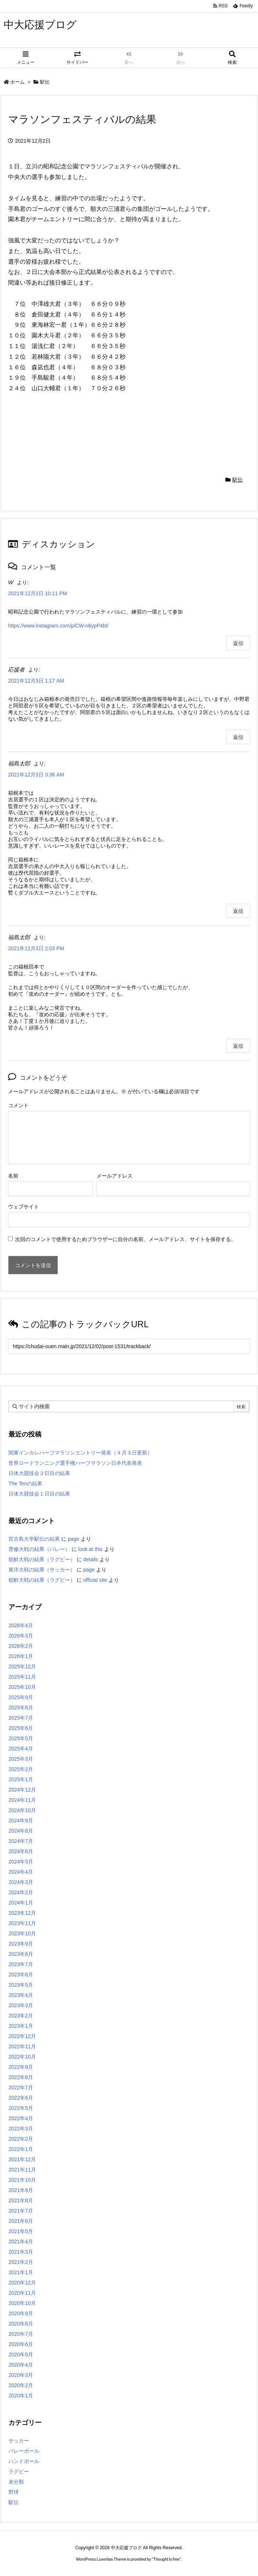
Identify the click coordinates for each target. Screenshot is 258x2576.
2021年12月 (22, 2159)
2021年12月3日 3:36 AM (36, 774)
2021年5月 (20, 2231)
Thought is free (166, 2559)
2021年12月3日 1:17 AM (36, 681)
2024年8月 (20, 1831)
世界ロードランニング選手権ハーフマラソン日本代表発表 (75, 1463)
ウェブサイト (23, 1207)
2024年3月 (20, 1882)
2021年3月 (20, 2252)
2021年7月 (20, 2211)
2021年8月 (20, 2200)
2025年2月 (20, 1769)
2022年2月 (20, 2139)
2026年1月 (20, 1656)
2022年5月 (20, 2108)
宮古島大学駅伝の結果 (34, 1539)
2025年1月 (20, 1779)
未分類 (16, 2482)
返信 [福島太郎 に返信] (238, 911)
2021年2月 (20, 2262)
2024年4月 (20, 1872)
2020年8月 (20, 2324)
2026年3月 (20, 1636)
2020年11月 (22, 2293)
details (90, 1559)
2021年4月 (20, 2241)
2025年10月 (22, 1687)
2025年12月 (22, 1666)
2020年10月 (22, 2303)
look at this (90, 1549)
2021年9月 (20, 2190)
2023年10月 (22, 1933)
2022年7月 (20, 2087)
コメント (18, 1105)
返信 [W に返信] (238, 643)
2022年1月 (20, 2149)
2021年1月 (20, 2272)
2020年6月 (20, 2344)
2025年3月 (20, 1759)
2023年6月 (20, 1974)
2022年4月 (20, 2118)
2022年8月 (20, 2077)
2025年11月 (22, 1677)
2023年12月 (22, 1913)
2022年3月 (20, 2129)
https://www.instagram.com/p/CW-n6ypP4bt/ (58, 626)
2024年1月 (20, 1903)
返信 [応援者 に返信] (238, 737)
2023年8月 (20, 1954)
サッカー (18, 2441)
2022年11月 (22, 2046)
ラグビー (18, 2471)
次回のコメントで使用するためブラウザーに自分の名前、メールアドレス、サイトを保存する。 (125, 1239)
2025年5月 (20, 1738)
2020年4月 (20, 2365)
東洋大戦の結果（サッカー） (41, 1570)
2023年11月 (22, 1923)
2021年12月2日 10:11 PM (37, 593)
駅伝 (45, 82)
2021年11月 (22, 2170)
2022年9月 (20, 2067)
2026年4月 (20, 1625)
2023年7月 (20, 1964)
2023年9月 (20, 1944)
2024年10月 (22, 1810)
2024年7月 (20, 1841)
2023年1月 (20, 2026)
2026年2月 (20, 1646)
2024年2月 (20, 1892)
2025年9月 (20, 1697)
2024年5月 (20, 1862)
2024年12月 (22, 1790)
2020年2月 (20, 2385)
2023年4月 (20, 1995)
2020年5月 (20, 2354)
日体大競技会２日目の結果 (39, 1473)
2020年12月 (22, 2283)
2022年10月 (22, 2057)
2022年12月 (22, 2036)
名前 (13, 1176)
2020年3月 (20, 2375)
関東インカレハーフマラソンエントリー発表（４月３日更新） (80, 1453)
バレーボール (23, 2451)
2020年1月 (20, 2395)
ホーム (17, 82)
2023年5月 (20, 1985)
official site (95, 1580)
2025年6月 (20, 1728)
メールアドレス (114, 1176)
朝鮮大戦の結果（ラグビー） (41, 1559)
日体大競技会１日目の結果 (39, 1494)
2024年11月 (22, 1800)
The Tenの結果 (25, 1483)
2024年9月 (20, 1820)
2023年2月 (20, 2016)
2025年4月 (20, 1749)
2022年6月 (20, 2098)
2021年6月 (20, 2221)
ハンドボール (23, 2461)
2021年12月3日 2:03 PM (36, 948)
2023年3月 (20, 2005)
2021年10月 (22, 2180)
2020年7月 (20, 2334)
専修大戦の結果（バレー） (39, 1549)
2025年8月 (20, 1707)
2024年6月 (20, 1851)
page (73, 1539)
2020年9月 (20, 2313)
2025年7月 (20, 1718)
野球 (13, 2492)
